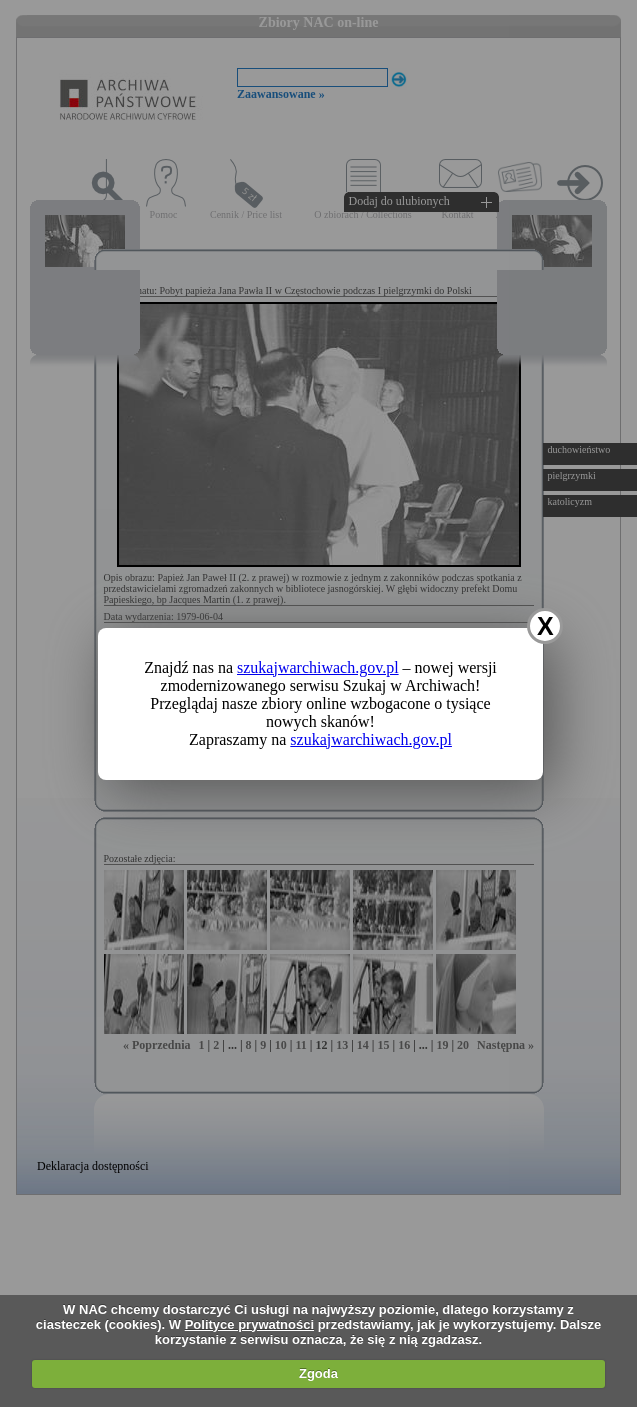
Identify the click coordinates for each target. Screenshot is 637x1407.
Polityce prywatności (249, 1324)
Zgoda (318, 1373)
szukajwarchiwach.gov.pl (318, 667)
